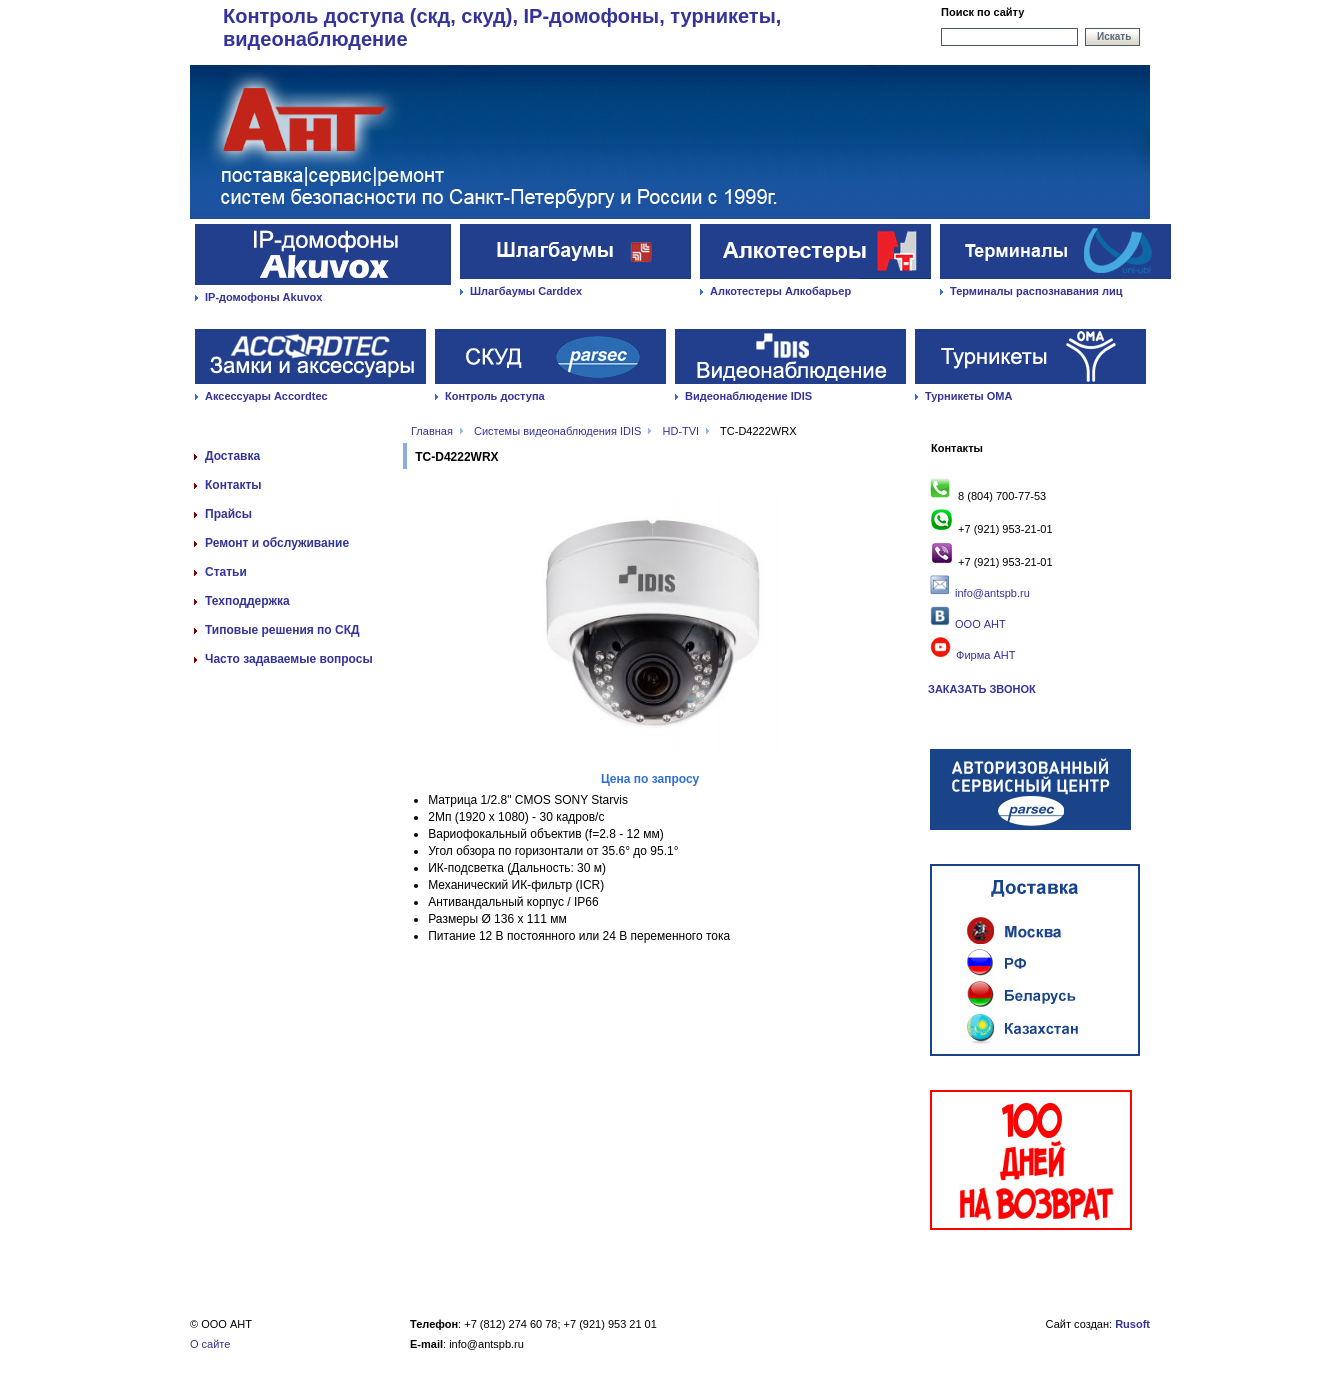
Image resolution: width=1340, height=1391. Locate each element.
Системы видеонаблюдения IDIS (557, 431)
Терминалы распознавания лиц (1036, 291)
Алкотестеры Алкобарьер (780, 291)
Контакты (233, 485)
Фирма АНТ (971, 655)
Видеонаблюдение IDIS (748, 396)
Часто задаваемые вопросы (289, 659)
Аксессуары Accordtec (266, 396)
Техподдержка (247, 601)
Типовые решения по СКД (282, 630)
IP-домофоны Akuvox (263, 297)
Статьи (226, 572)
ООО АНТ (979, 624)
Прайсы (228, 514)
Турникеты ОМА (968, 396)
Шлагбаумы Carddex (526, 291)
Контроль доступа (495, 396)
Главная (432, 431)
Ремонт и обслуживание (277, 543)
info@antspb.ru (992, 593)
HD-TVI (681, 431)
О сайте (210, 1344)
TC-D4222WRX (758, 431)
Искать (1114, 36)
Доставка (232, 456)
